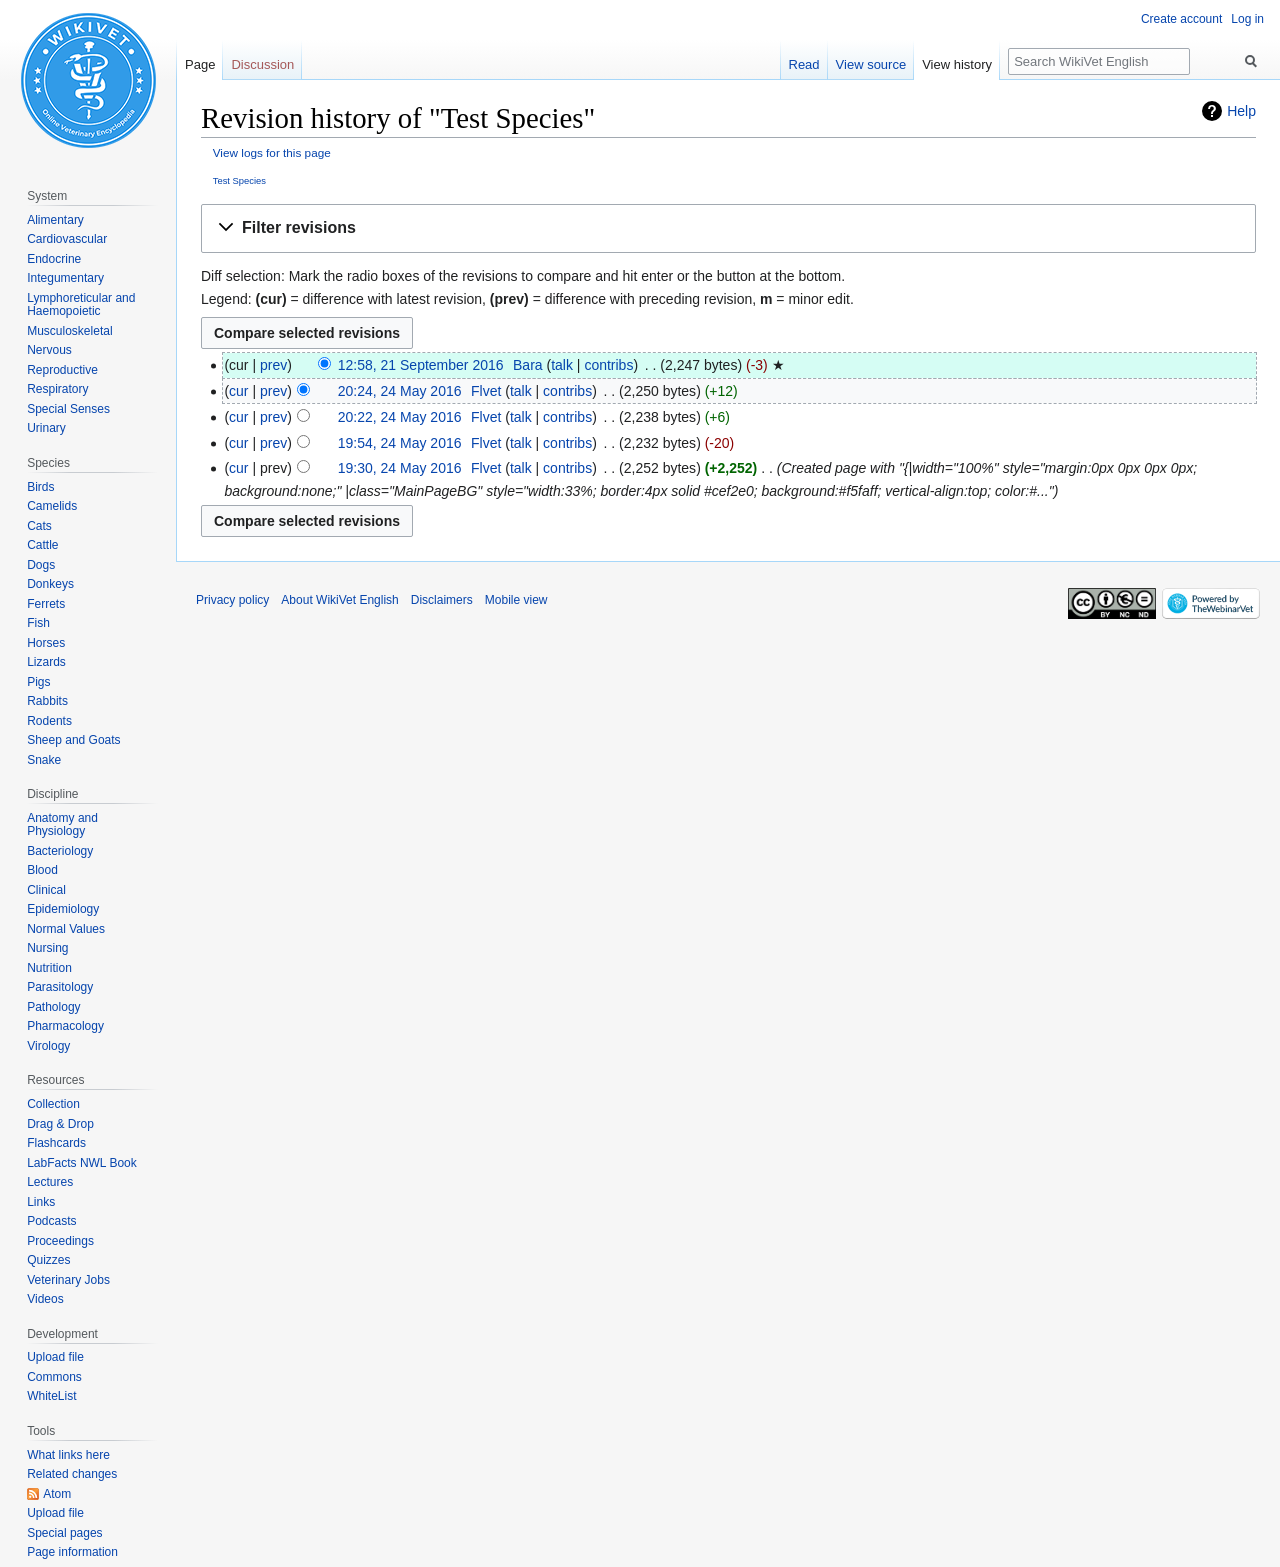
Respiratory (57, 389)
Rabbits (47, 701)
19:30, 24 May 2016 (400, 468)
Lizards (46, 662)
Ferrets (46, 604)
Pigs (38, 682)
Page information (72, 1552)
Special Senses (68, 409)
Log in (1247, 19)
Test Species (239, 180)
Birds (40, 487)
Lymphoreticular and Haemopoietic (81, 305)
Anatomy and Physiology (62, 825)
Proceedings (60, 1241)
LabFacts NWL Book (82, 1163)
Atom (57, 1494)
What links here (68, 1455)
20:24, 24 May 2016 (400, 391)
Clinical (46, 890)
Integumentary (65, 278)
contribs (608, 365)
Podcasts (51, 1221)
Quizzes (48, 1260)
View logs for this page (272, 152)
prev (273, 365)
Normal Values (66, 929)
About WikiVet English (339, 600)
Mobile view (516, 600)
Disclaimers (442, 600)
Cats (39, 526)
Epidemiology (63, 909)
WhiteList (51, 1396)
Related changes (72, 1474)
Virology (48, 1046)
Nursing (47, 948)
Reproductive (62, 370)
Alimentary (55, 220)
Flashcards (56, 1143)
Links (41, 1202)
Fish (38, 623)
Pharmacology (65, 1026)
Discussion (262, 64)
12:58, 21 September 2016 (421, 365)
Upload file (55, 1357)
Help (1241, 111)
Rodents (49, 721)
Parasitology (60, 987)
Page (200, 64)
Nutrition (49, 968)
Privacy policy (232, 600)
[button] (728, 228)
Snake (44, 760)
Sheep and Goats (73, 740)
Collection (53, 1104)
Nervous (49, 350)
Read (804, 64)
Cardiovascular (67, 239)
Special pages (64, 1533)
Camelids (52, 506)
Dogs (41, 565)
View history (957, 64)
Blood (42, 870)
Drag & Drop (60, 1124)
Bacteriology (60, 851)
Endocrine (54, 259)
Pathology (53, 1007)
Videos (45, 1299)
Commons (54, 1377)
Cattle (42, 545)
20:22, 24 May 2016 (400, 417)
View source (871, 64)
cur (238, 391)
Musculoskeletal (69, 331)
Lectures (50, 1182)
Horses (46, 643)
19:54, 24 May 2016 (400, 443)
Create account (1181, 19)
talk (562, 365)
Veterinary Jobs (68, 1280)
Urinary (46, 428)
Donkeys (50, 584)
